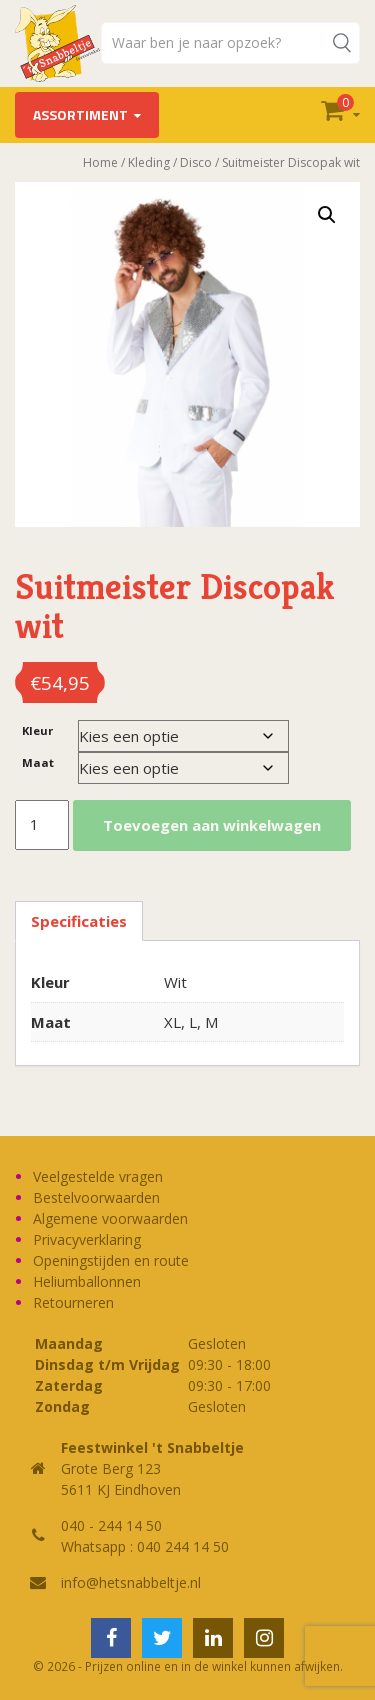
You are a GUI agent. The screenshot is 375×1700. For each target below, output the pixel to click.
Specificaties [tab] (79, 921)
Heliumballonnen (87, 1281)
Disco (196, 162)
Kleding (149, 162)
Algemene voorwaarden (110, 1218)
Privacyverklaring (87, 1239)
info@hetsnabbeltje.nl (131, 1582)
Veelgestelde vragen (98, 1176)
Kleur (37, 730)
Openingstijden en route (111, 1260)
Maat (38, 762)
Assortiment (80, 114)
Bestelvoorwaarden (96, 1197)
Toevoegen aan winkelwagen (212, 825)
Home (100, 162)
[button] (327, 215)
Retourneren (73, 1302)
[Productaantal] (42, 825)
